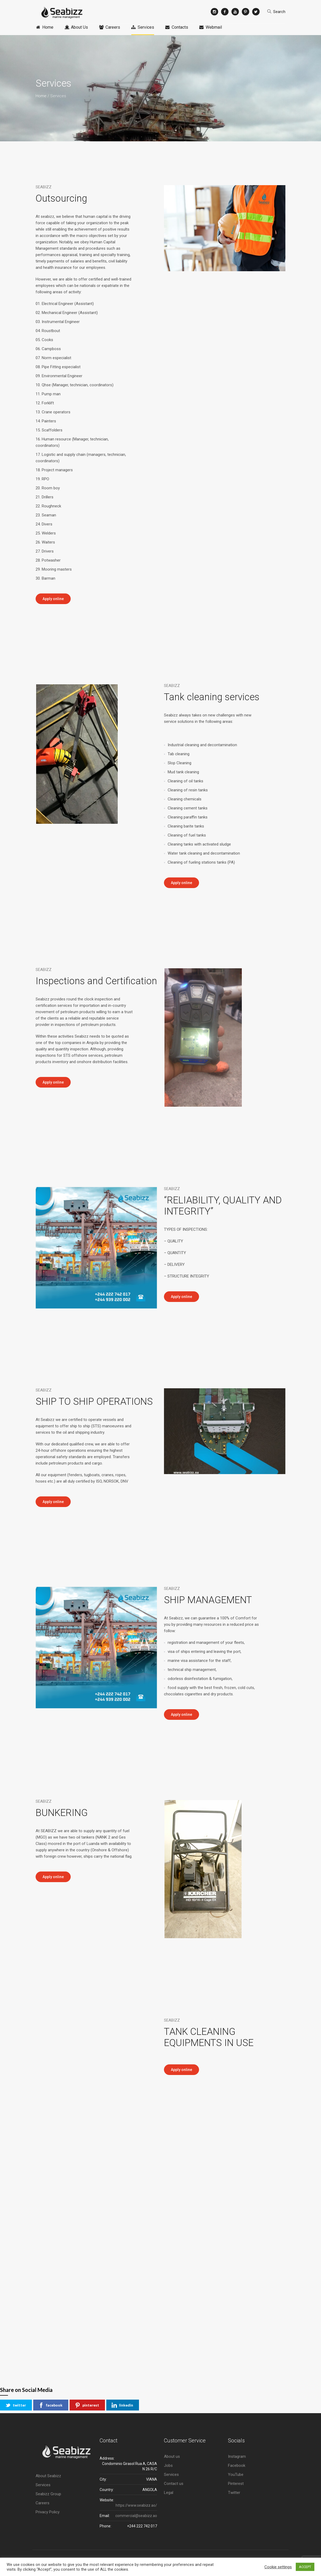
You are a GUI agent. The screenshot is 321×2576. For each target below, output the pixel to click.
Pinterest (236, 2483)
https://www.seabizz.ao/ (136, 2505)
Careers (42, 2503)
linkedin (122, 2405)
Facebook (236, 2465)
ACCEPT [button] (305, 2567)
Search (279, 11)
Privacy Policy (48, 2512)
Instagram (237, 2456)
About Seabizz (48, 2475)
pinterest (87, 2405)
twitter (15, 2405)
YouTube (235, 2474)
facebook (50, 2405)
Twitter (234, 2492)
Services (43, 2484)
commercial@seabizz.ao (136, 2516)
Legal (168, 2492)
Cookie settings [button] (278, 2567)
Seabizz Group (48, 2494)
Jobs (168, 2465)
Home (41, 96)
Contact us (173, 2483)
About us (172, 2456)
